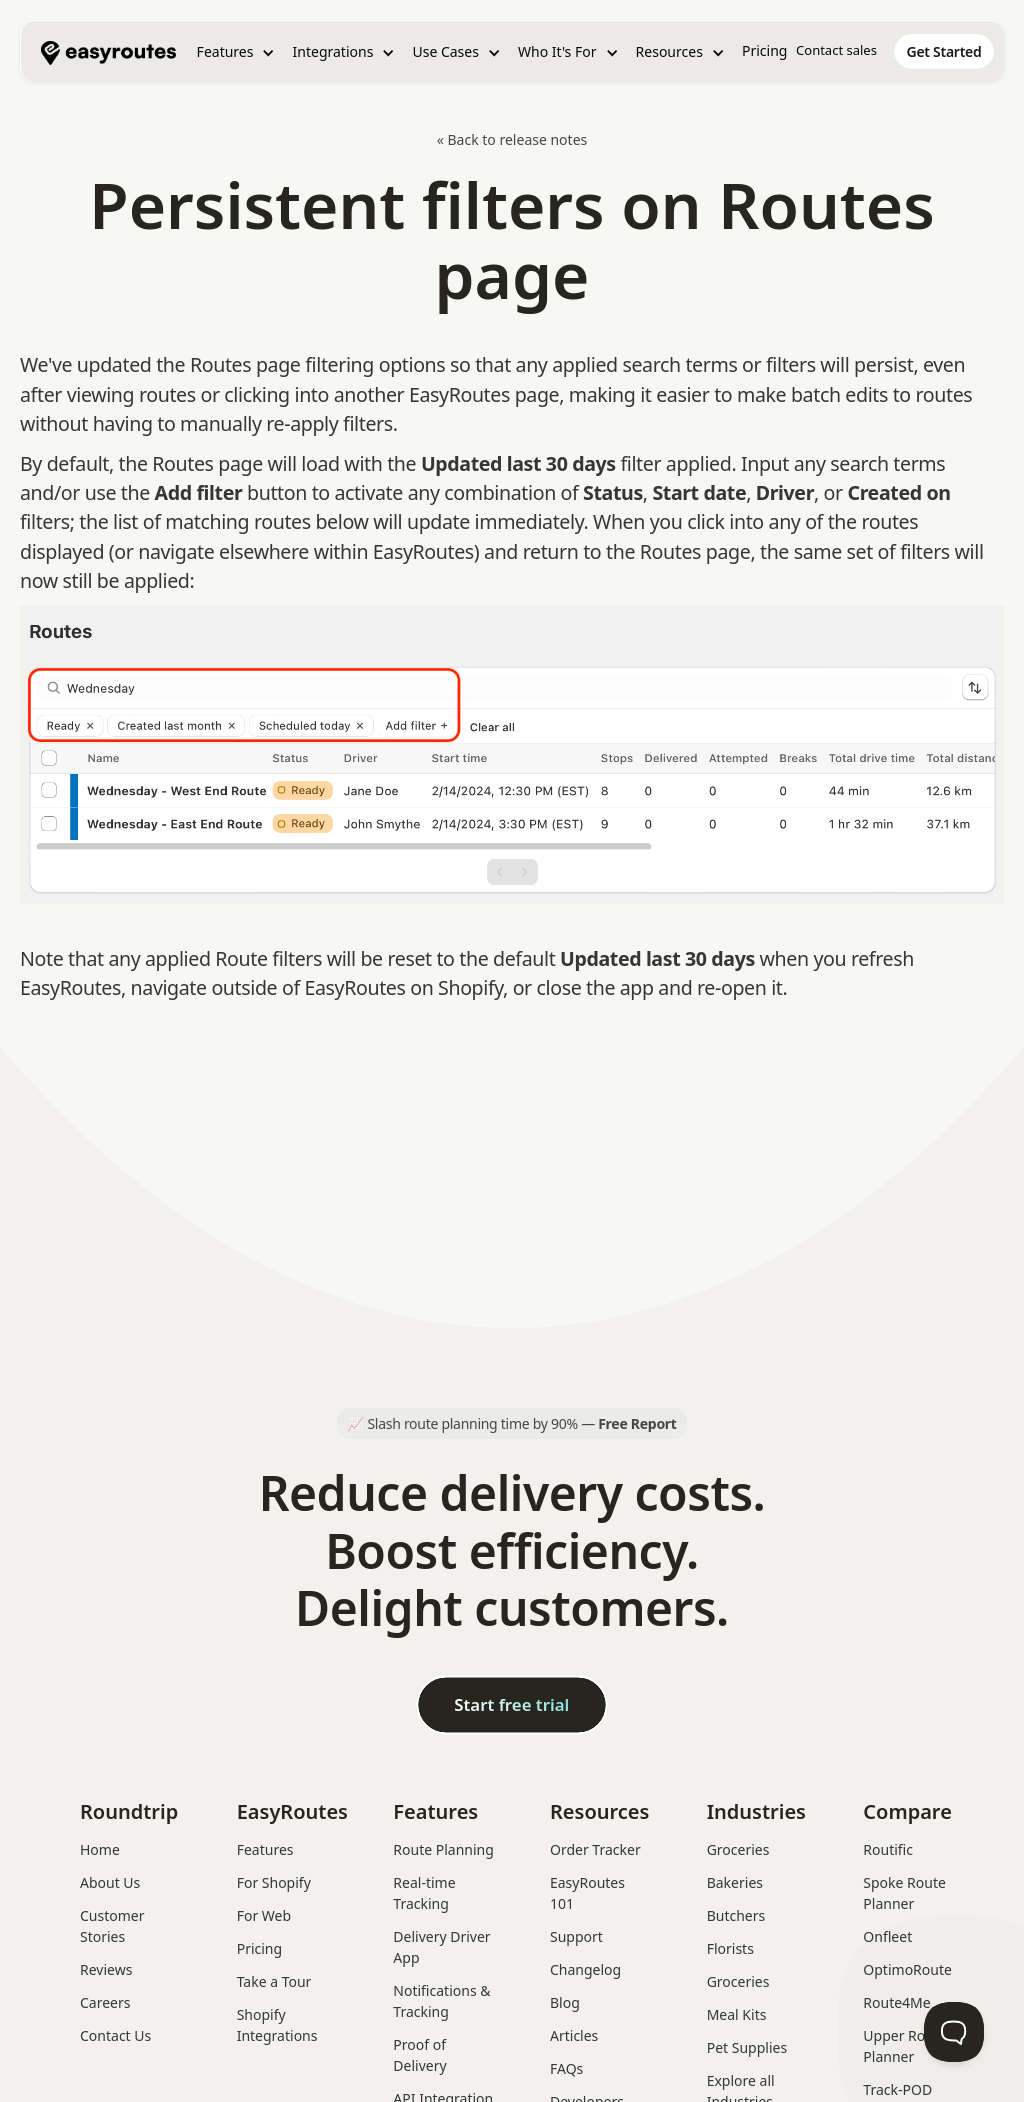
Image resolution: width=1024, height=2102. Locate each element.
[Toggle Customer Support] (954, 2032)
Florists (730, 1948)
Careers (105, 2002)
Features (265, 1849)
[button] (236, 52)
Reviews (106, 1969)
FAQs (566, 2068)
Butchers (736, 1915)
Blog (565, 2002)
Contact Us (115, 2035)
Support (576, 1936)
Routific (888, 1849)
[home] (108, 51)
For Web (264, 1915)
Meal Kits (737, 2014)
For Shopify (274, 1882)
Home (100, 1849)
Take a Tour (274, 1981)
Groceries (738, 1849)
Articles (574, 2035)
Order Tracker (595, 1849)
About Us (110, 1882)
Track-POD (897, 2089)
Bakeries (735, 1882)
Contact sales (836, 50)
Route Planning (443, 1849)
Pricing (764, 50)
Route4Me (896, 2002)
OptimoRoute (907, 1969)
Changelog (585, 1969)
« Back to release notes (512, 139)
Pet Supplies (747, 2047)
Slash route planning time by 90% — (521, 1423)
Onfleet (887, 1936)
